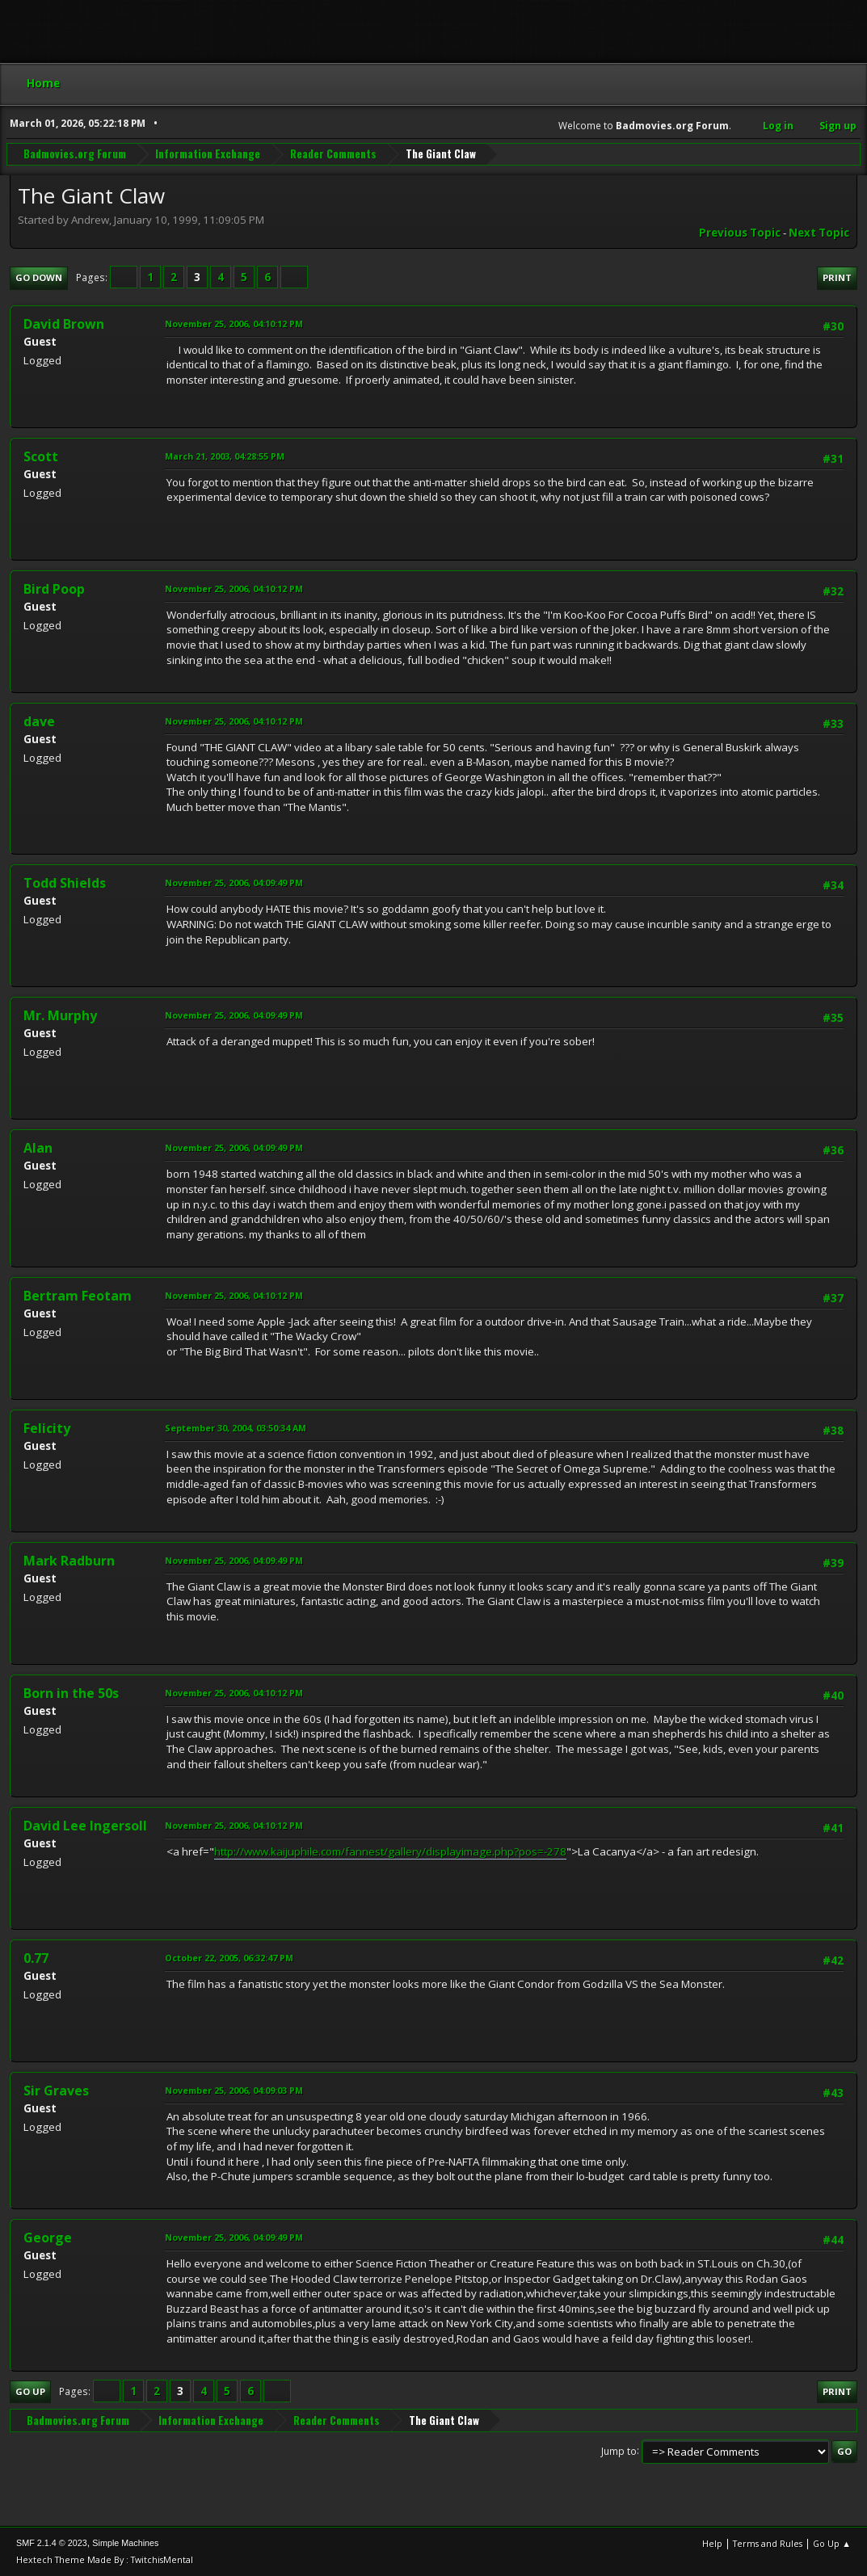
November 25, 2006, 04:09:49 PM (234, 882)
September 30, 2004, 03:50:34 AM (235, 1428)
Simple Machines (125, 2543)
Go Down (38, 277)
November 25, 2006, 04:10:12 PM (234, 323)
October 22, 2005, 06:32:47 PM (229, 1958)
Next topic (819, 232)
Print (837, 277)
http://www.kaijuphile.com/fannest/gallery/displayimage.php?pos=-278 (390, 1851)
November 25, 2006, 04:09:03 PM (234, 2090)
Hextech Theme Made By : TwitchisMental (104, 2559)
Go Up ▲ (832, 2543)
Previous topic (740, 232)
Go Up (30, 2391)
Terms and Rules (767, 2543)
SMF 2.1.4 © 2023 (51, 2543)
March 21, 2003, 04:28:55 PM (224, 456)
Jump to (619, 2450)
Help (712, 2543)
